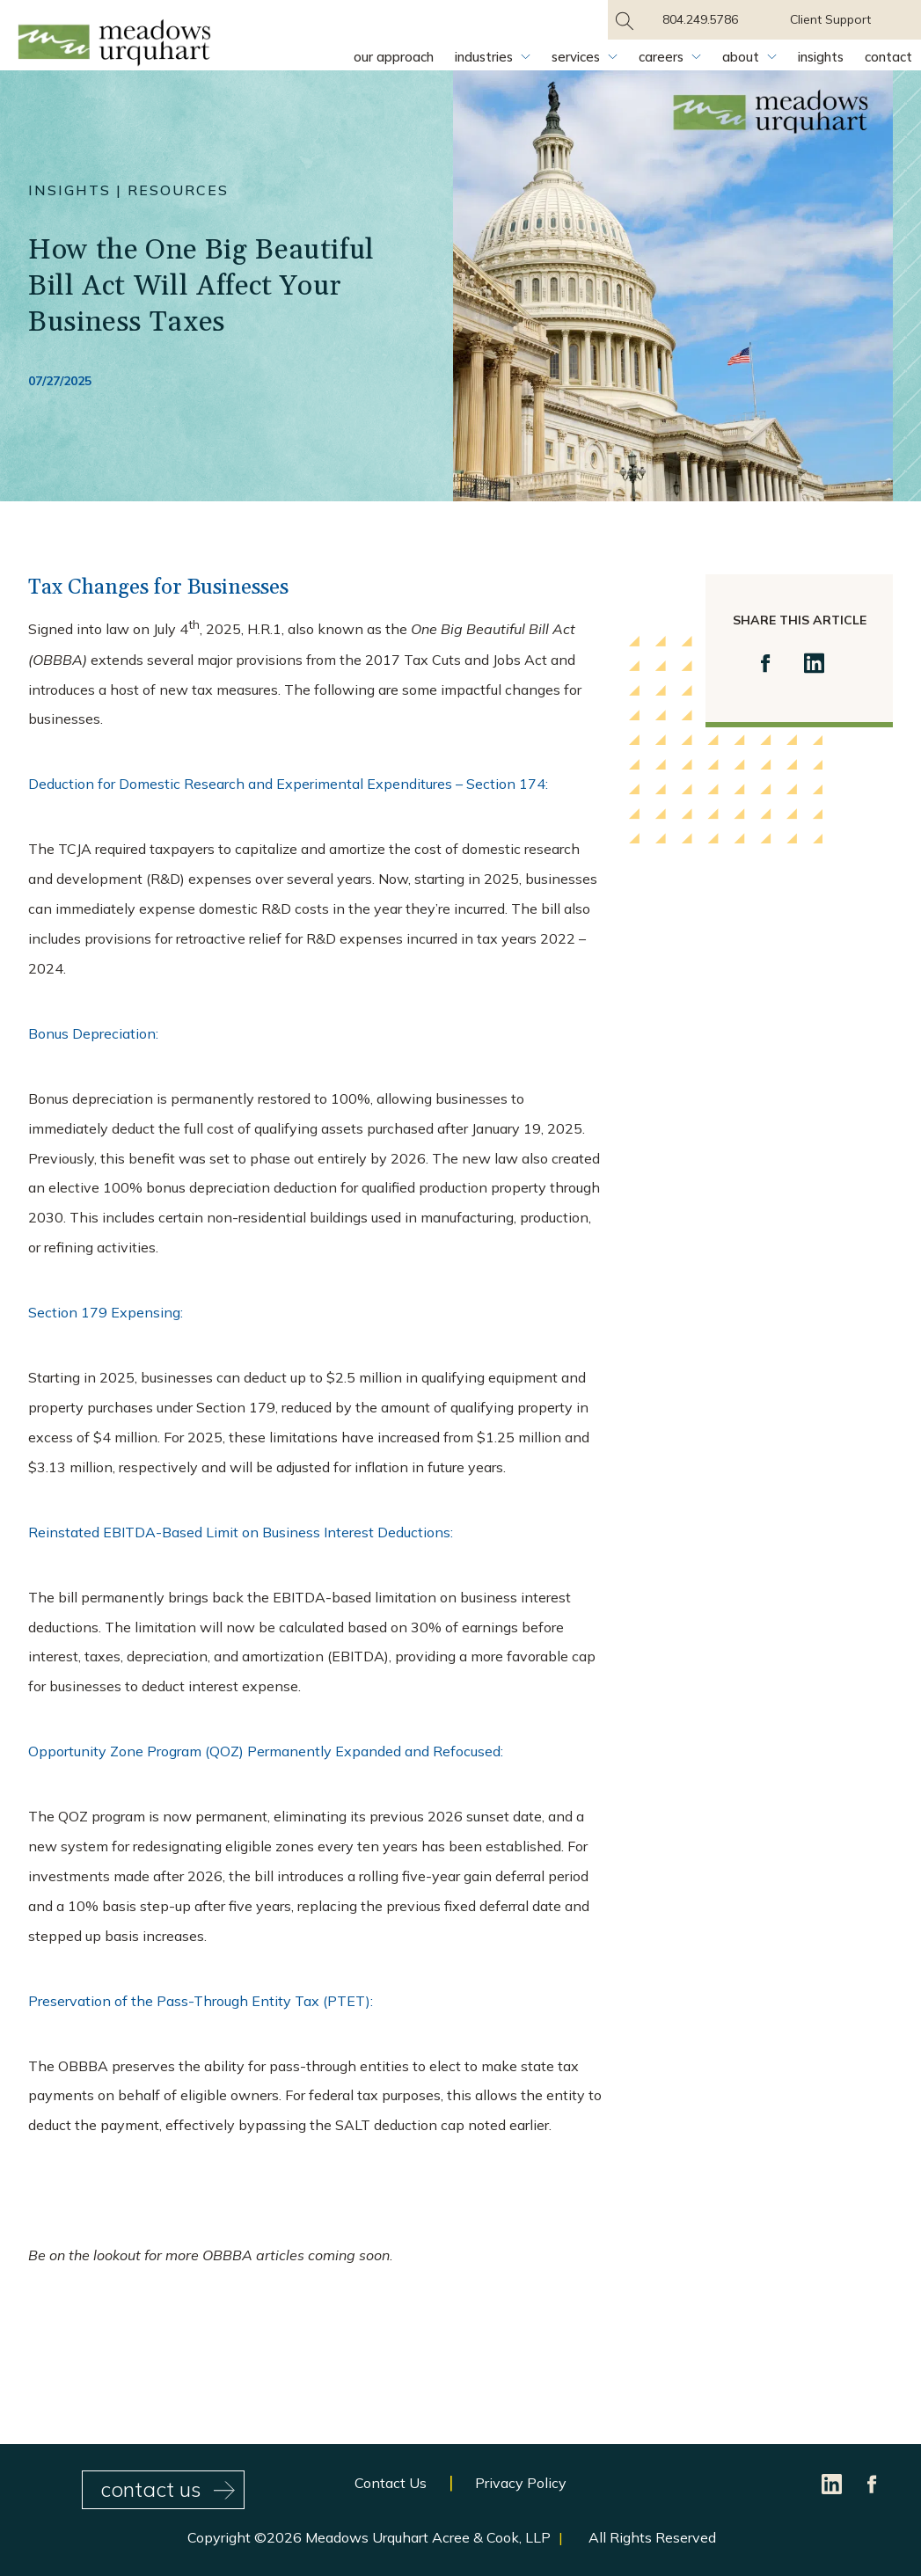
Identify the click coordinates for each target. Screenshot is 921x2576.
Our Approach (394, 56)
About (740, 56)
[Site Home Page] (114, 46)
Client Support (830, 19)
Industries (484, 56)
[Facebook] (872, 2483)
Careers (661, 56)
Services (576, 56)
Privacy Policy (520, 2483)
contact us (167, 2489)
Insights (821, 56)
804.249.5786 (700, 19)
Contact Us (391, 2483)
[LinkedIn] (833, 2483)
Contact (888, 56)
